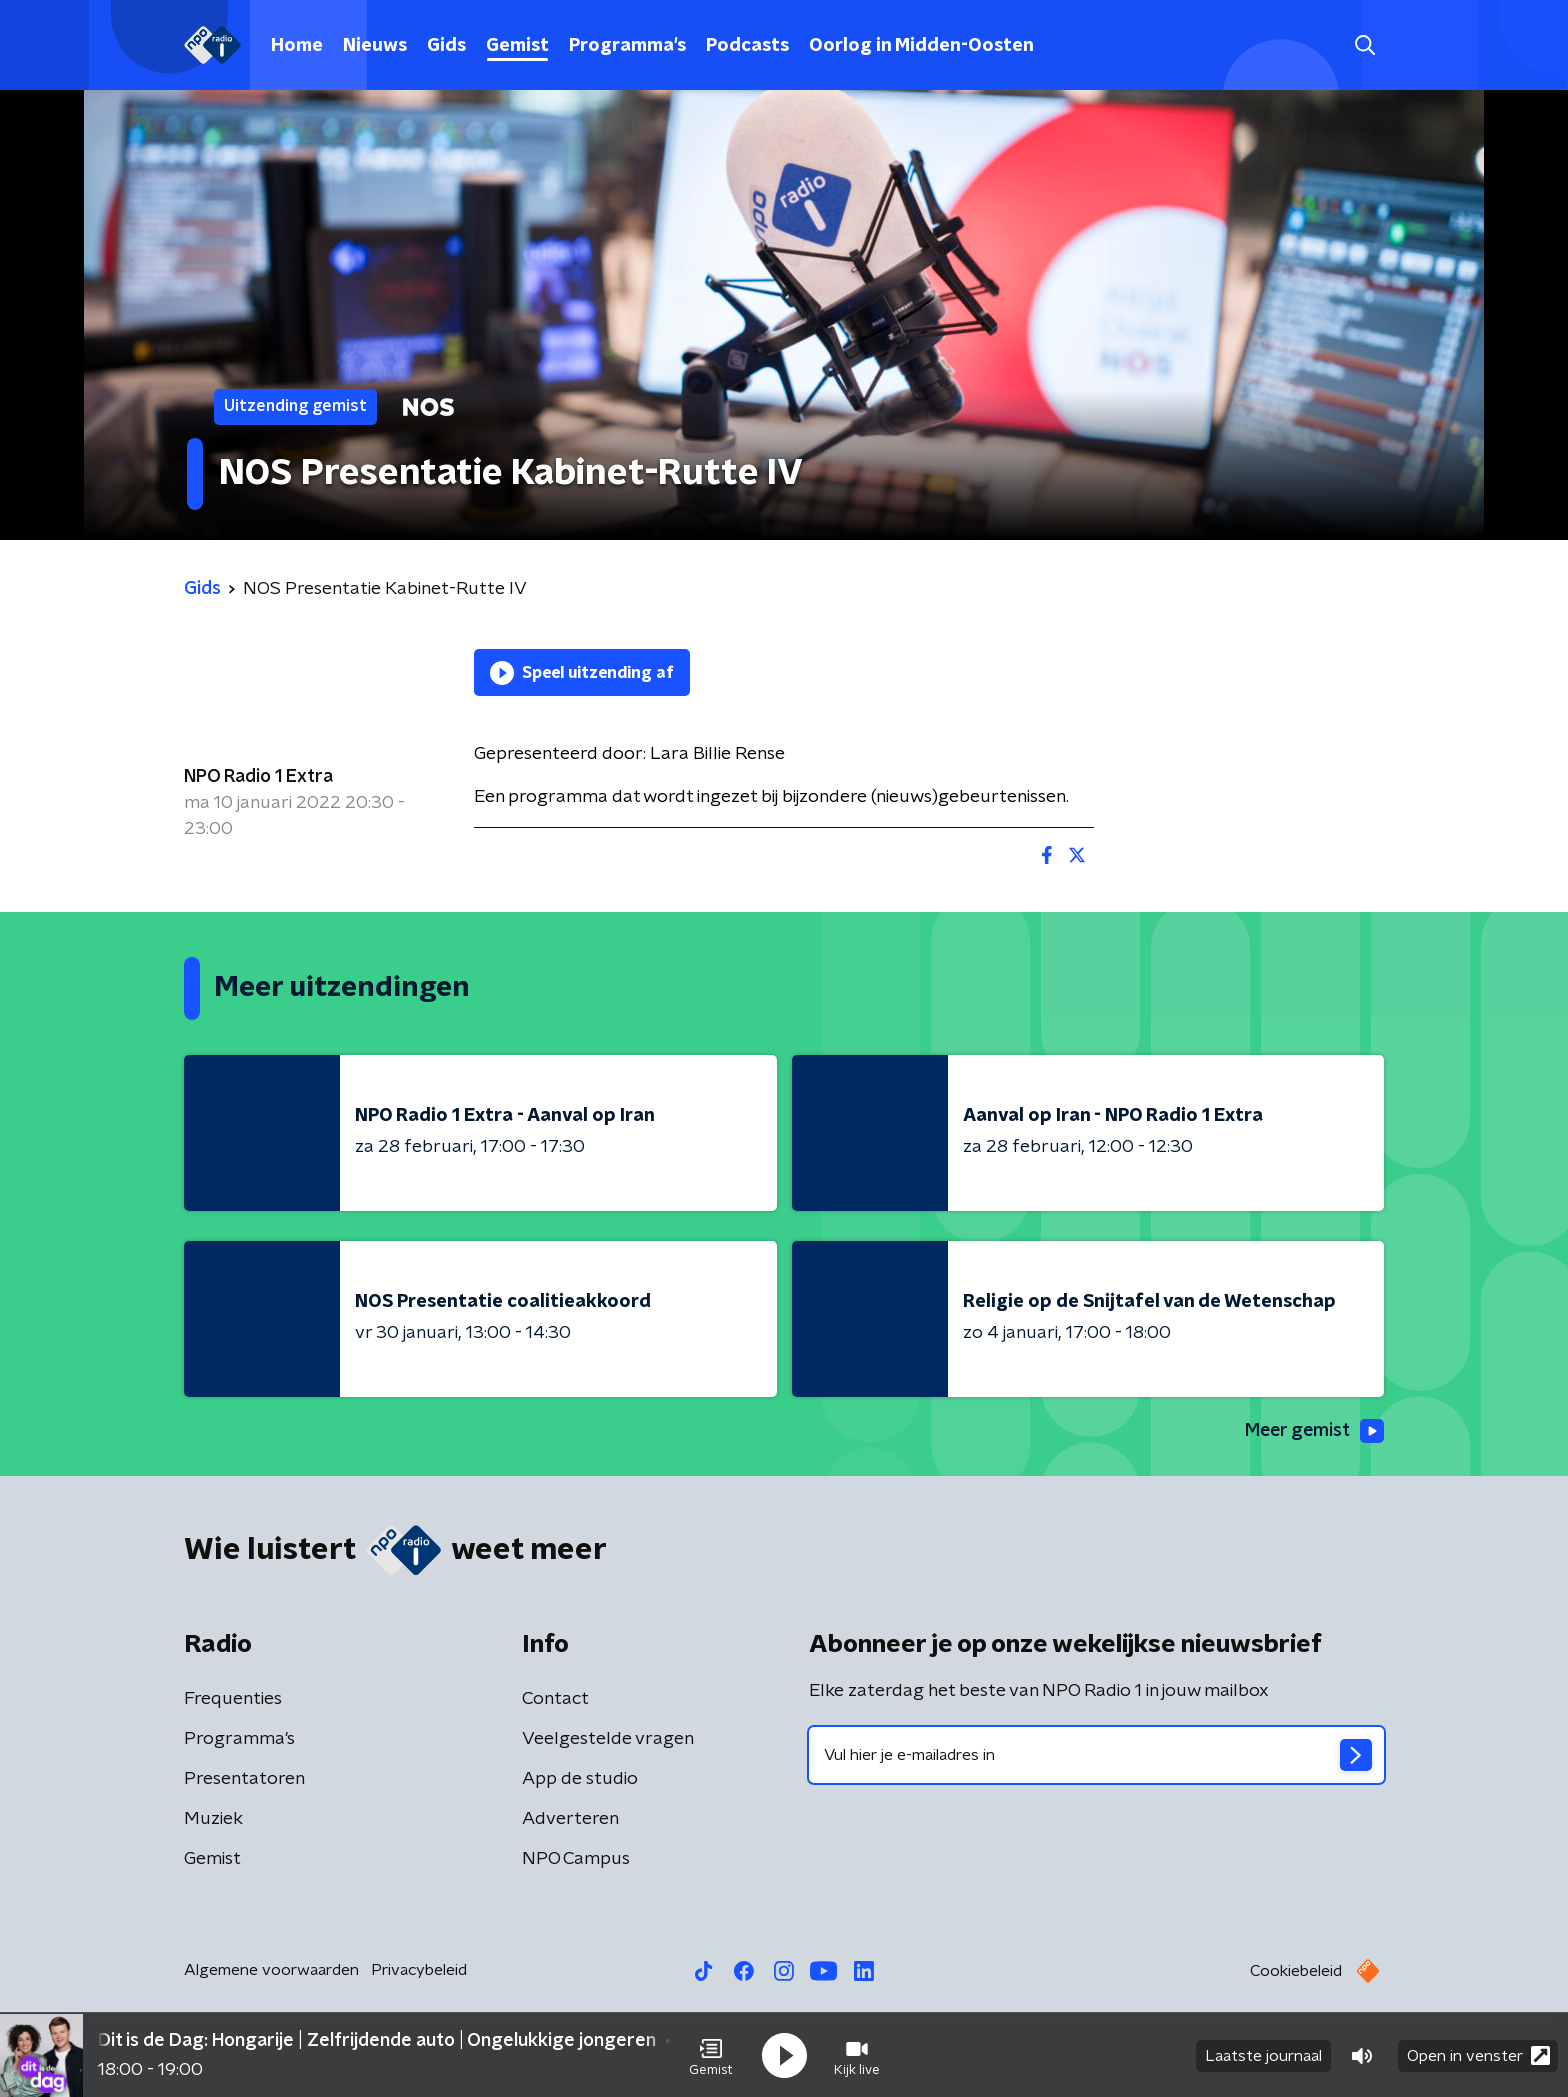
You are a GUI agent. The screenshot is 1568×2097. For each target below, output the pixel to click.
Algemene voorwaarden (271, 1970)
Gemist (517, 46)
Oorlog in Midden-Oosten (921, 46)
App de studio (580, 1779)
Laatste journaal (1263, 2055)
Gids (446, 46)
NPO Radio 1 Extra (258, 777)
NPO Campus (576, 1859)
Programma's (627, 46)
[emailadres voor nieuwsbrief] (1096, 1755)
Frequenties (233, 1699)
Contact (555, 1699)
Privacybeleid (419, 1970)
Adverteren (570, 1819)
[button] (711, 2055)
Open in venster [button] (1478, 2054)
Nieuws (375, 46)
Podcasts (747, 46)
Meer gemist (1313, 1431)
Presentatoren (244, 1779)
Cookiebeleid (1296, 1971)
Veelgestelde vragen (608, 1739)
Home (297, 46)
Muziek (213, 1819)
